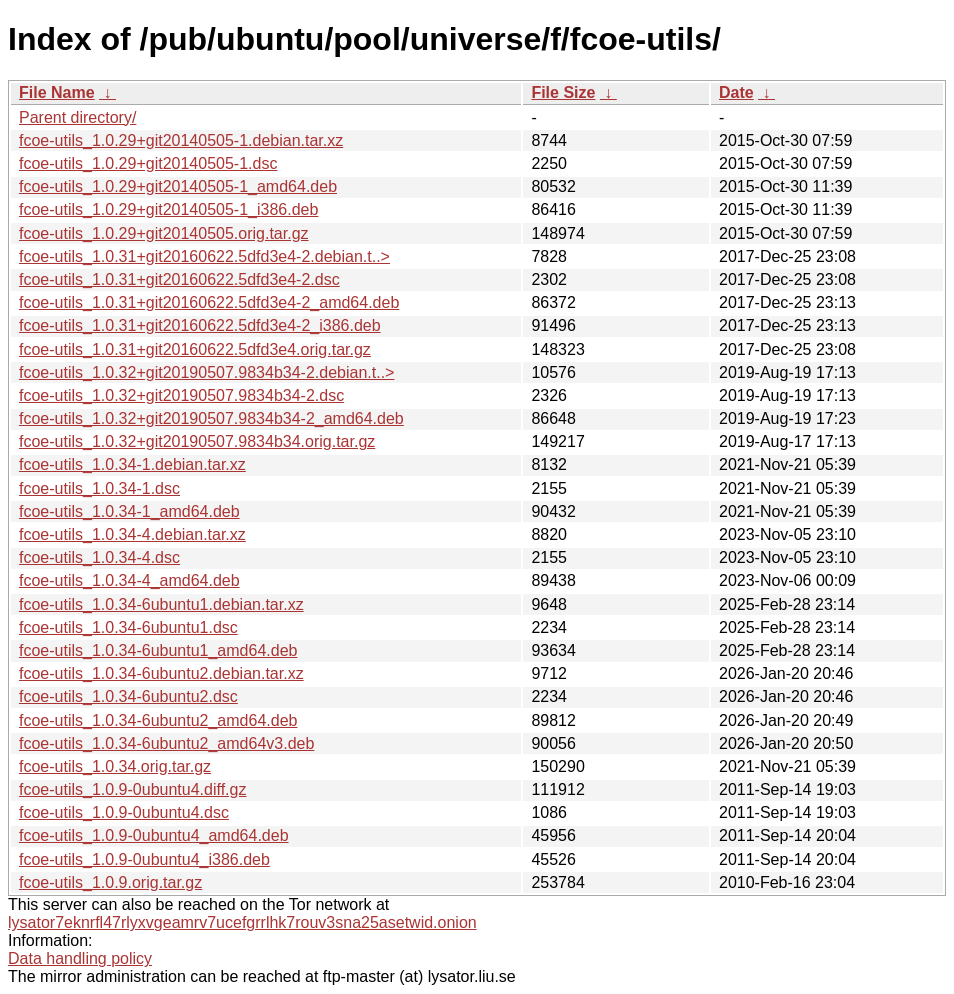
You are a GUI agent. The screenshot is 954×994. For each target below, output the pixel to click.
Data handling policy (80, 958)
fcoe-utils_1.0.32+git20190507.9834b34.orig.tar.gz (197, 441)
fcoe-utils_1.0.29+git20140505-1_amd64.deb (178, 186)
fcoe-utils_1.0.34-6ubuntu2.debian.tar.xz (161, 673)
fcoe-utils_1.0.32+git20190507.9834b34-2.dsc (181, 395)
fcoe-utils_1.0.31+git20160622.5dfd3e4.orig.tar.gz (195, 349)
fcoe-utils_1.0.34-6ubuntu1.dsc (128, 627)
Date (736, 92)
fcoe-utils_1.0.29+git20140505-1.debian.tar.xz (181, 140)
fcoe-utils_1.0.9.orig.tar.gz (110, 882)
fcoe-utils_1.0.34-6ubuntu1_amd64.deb (158, 650)
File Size (563, 92)
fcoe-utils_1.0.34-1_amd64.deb (129, 511)
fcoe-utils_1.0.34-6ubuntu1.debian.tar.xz (161, 604)
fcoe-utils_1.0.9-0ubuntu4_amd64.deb (154, 835)
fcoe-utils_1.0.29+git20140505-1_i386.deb (168, 209)
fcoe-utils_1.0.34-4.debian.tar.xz (132, 534)
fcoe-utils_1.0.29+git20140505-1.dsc (148, 163)
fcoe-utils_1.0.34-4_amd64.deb (129, 580)
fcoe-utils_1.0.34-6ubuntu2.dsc (128, 696)
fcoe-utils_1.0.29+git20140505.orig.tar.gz (164, 233)
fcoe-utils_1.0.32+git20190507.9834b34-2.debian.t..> (206, 372)
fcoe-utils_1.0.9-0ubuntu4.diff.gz (132, 789)
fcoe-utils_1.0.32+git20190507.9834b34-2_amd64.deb (211, 418)
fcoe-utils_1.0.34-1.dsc (99, 488)
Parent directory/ (77, 117)
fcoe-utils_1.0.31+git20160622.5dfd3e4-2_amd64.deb (209, 302)
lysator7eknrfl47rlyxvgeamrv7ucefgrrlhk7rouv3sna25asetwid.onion (242, 922)
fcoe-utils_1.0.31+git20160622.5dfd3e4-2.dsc (179, 279)
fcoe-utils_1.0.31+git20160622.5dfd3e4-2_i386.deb (200, 325)
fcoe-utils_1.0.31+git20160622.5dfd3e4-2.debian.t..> (204, 256)
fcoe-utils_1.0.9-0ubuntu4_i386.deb (144, 859)
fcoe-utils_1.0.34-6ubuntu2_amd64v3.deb (166, 743)
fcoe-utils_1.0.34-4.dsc (99, 557)
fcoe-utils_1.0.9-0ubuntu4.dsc (124, 812)
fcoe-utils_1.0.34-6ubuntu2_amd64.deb (158, 720)
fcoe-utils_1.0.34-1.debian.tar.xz (132, 464)
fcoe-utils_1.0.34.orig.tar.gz (115, 766)
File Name (57, 92)
